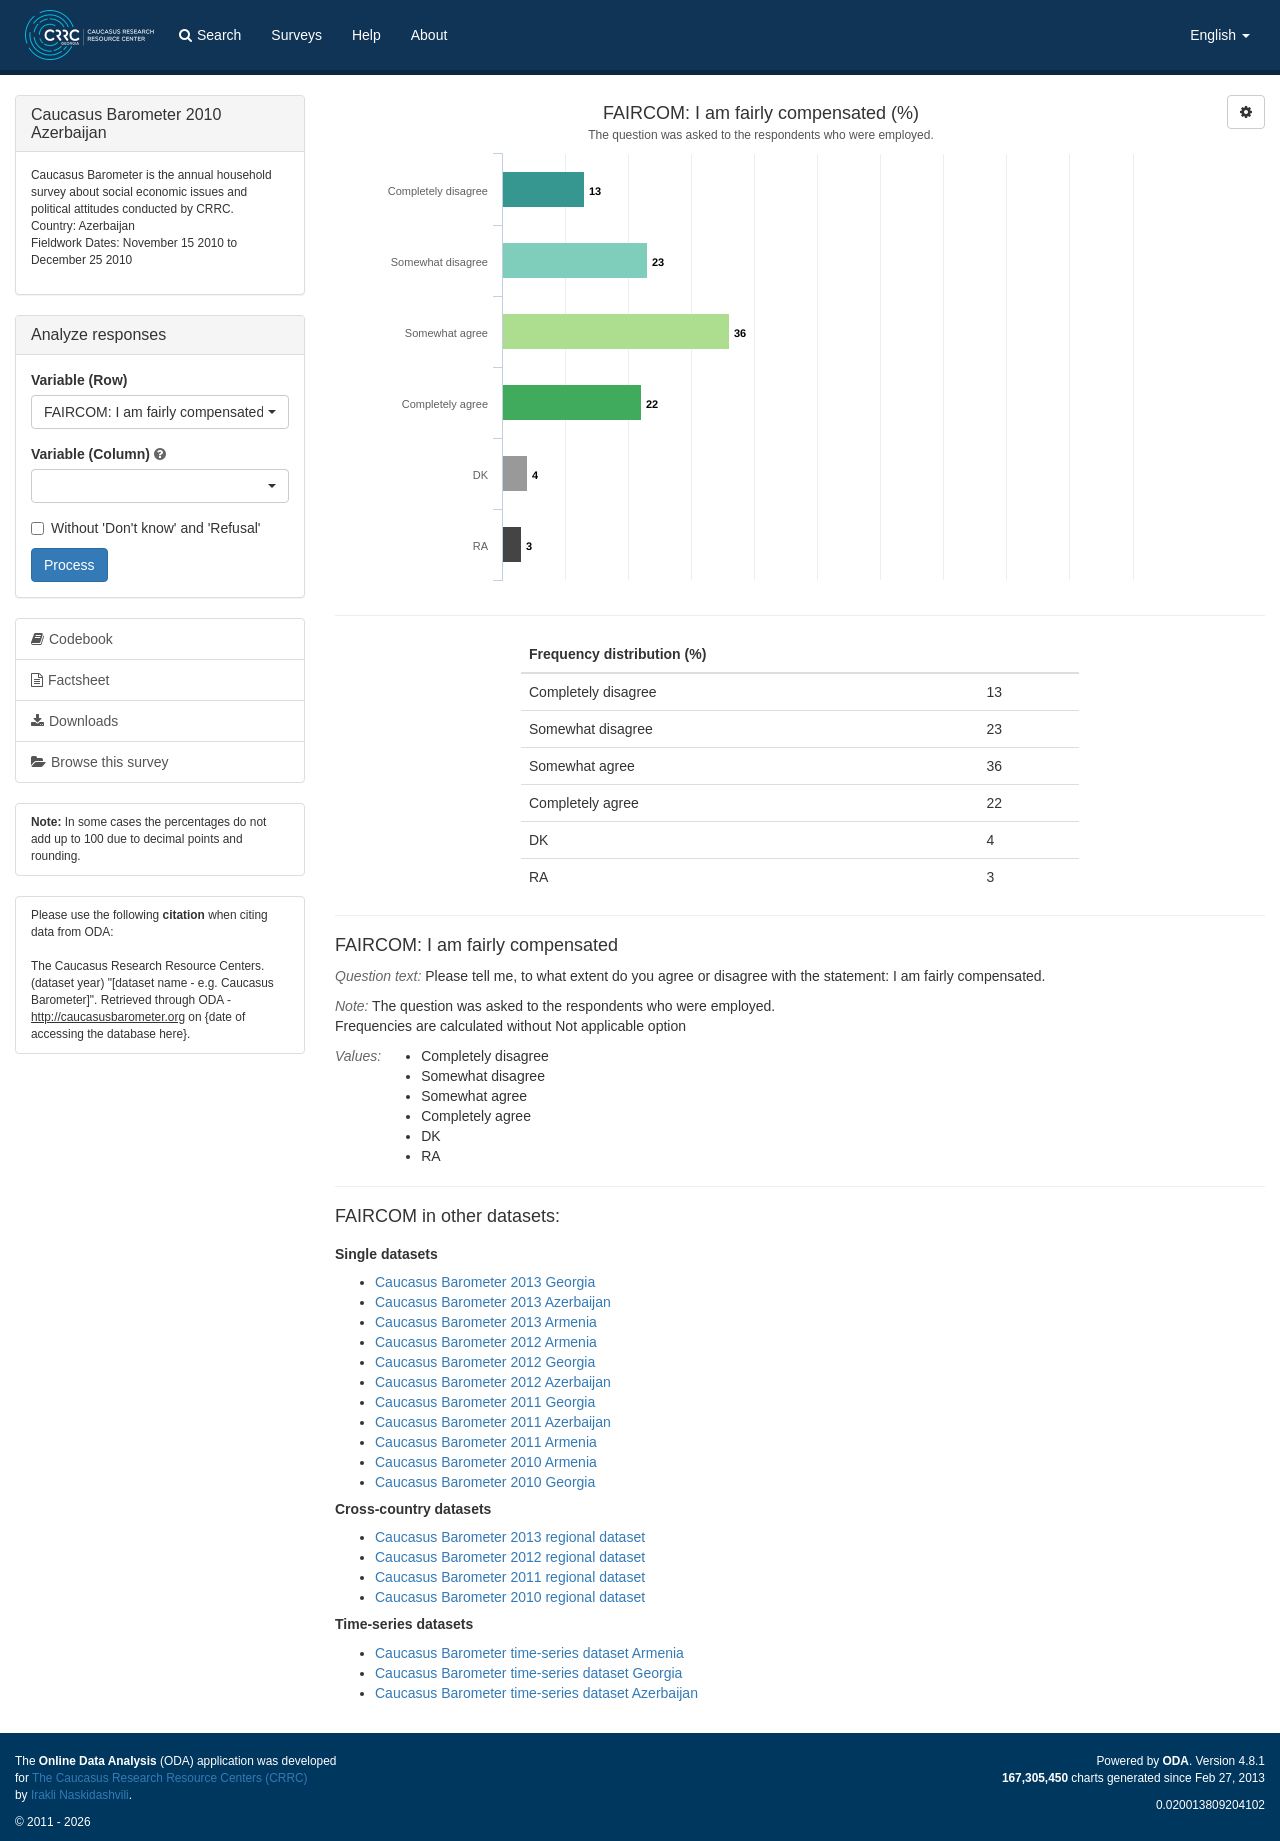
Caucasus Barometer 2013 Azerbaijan (493, 1302)
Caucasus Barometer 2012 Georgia (485, 1362)
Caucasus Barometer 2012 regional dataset (510, 1557)
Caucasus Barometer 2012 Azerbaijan (493, 1382)
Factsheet (70, 680)
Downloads (74, 721)
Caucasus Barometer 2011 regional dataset (510, 1577)
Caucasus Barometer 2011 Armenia (486, 1442)
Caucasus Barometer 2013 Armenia (486, 1322)
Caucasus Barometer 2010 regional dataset (510, 1597)
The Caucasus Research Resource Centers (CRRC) (170, 1778)
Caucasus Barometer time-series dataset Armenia (529, 1653)
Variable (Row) (79, 380)
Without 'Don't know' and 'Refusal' (145, 528)
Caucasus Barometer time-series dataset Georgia (528, 1673)
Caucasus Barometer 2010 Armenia (486, 1462)
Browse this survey (99, 762)
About (429, 35)
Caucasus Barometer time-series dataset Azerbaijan (536, 1693)
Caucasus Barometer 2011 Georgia (485, 1402)
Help (366, 35)
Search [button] (210, 35)
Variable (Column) (90, 454)
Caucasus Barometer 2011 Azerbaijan (493, 1422)
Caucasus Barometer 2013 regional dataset (510, 1537)
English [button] (1220, 35)
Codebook (72, 639)
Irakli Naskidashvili (80, 1795)
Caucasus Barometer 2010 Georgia (485, 1482)
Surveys (296, 35)
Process (69, 565)
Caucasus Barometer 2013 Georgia (485, 1282)
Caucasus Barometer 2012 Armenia (486, 1342)
